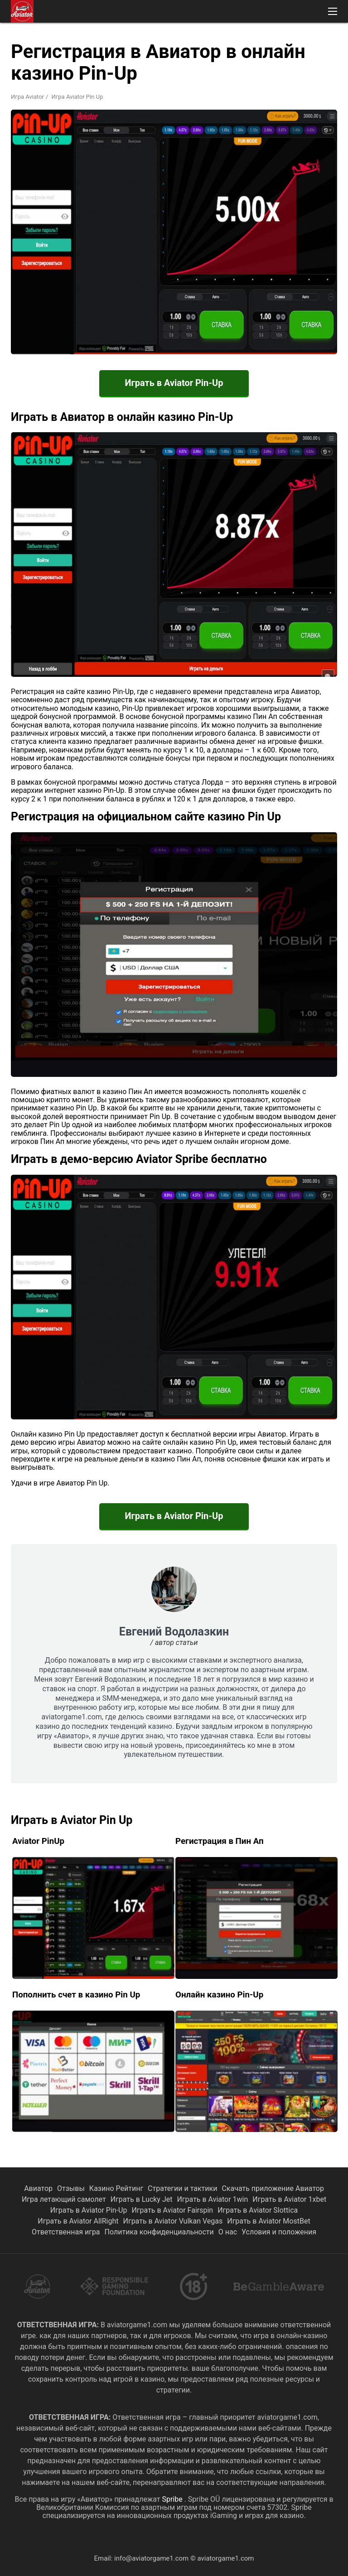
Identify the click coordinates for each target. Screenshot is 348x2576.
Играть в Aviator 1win (212, 2199)
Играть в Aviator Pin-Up (174, 382)
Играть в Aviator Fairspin (172, 2210)
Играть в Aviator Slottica (258, 2210)
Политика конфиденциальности (159, 2232)
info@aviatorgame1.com (151, 2558)
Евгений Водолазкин (174, 1631)
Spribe (173, 2499)
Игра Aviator (27, 96)
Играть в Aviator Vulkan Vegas (173, 2221)
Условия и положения (279, 2232)
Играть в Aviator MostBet (268, 2221)
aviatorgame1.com (225, 2558)
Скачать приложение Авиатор (273, 2188)
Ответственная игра (66, 2232)
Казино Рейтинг (116, 2188)
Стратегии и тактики (182, 2188)
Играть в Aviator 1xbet (289, 2199)
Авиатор (38, 2188)
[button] (332, 11)
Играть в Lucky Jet (142, 2199)
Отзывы (71, 2188)
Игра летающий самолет (64, 2199)
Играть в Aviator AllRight (78, 2221)
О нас (227, 2232)
